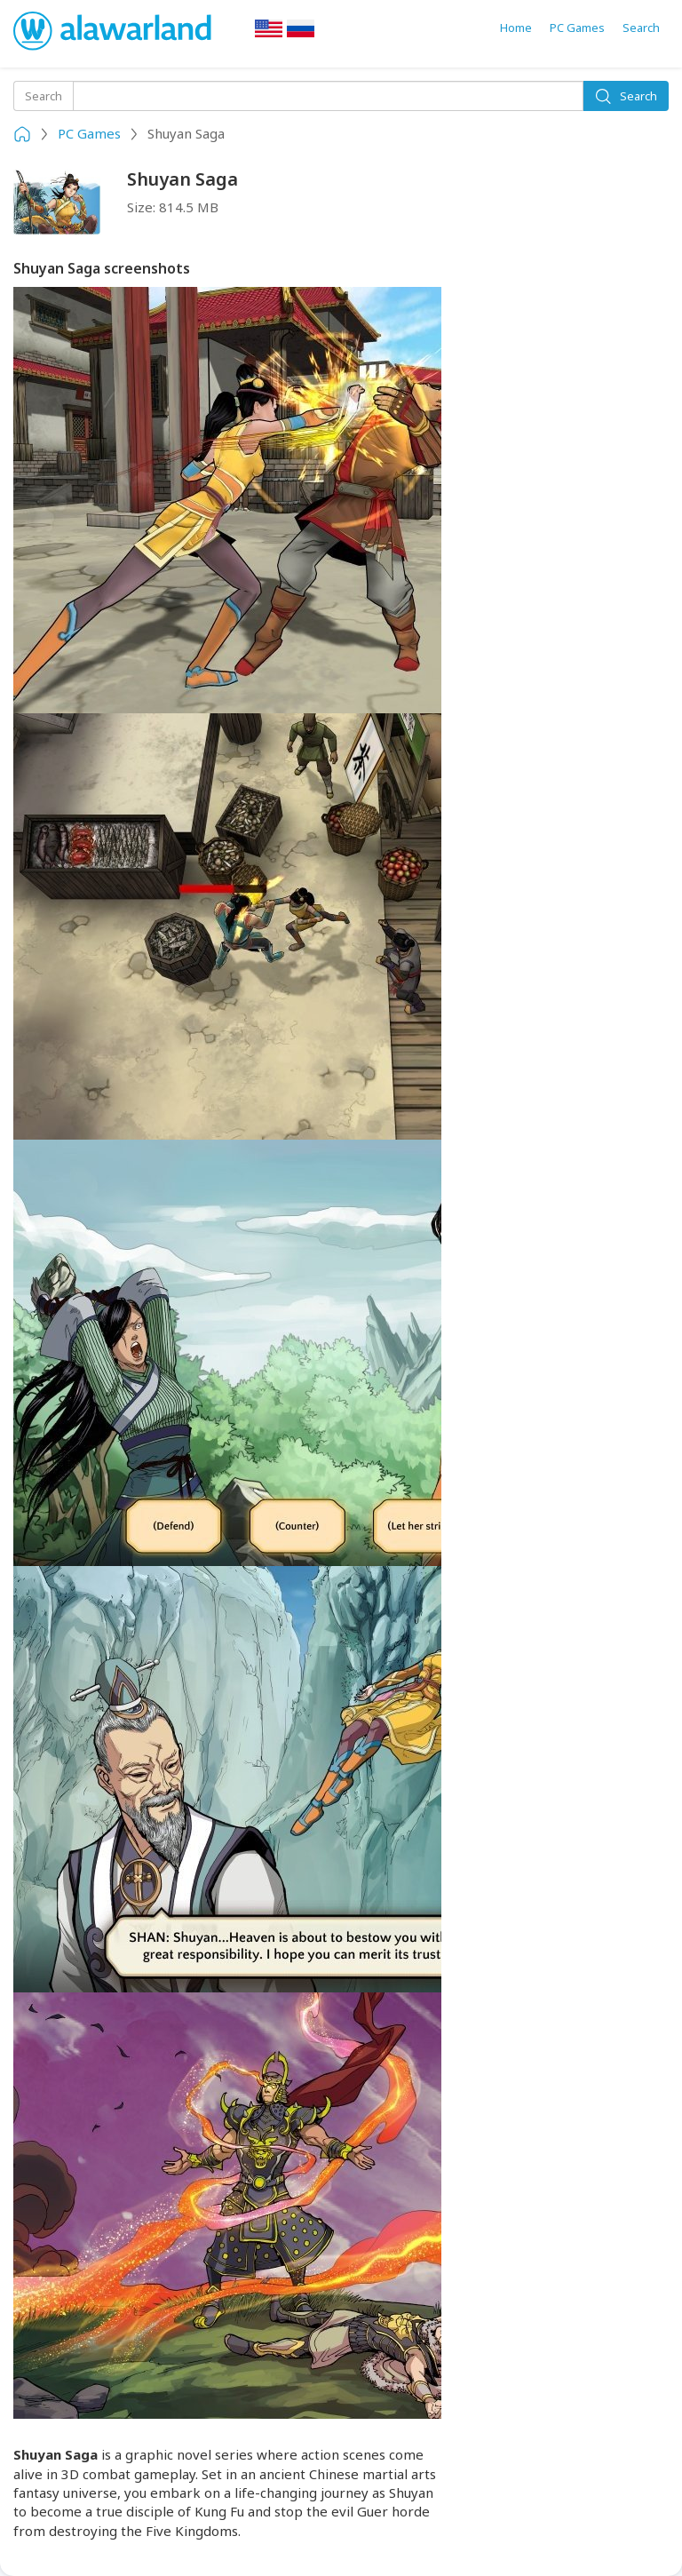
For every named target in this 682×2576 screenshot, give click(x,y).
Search (641, 28)
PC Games (577, 28)
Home (516, 28)
